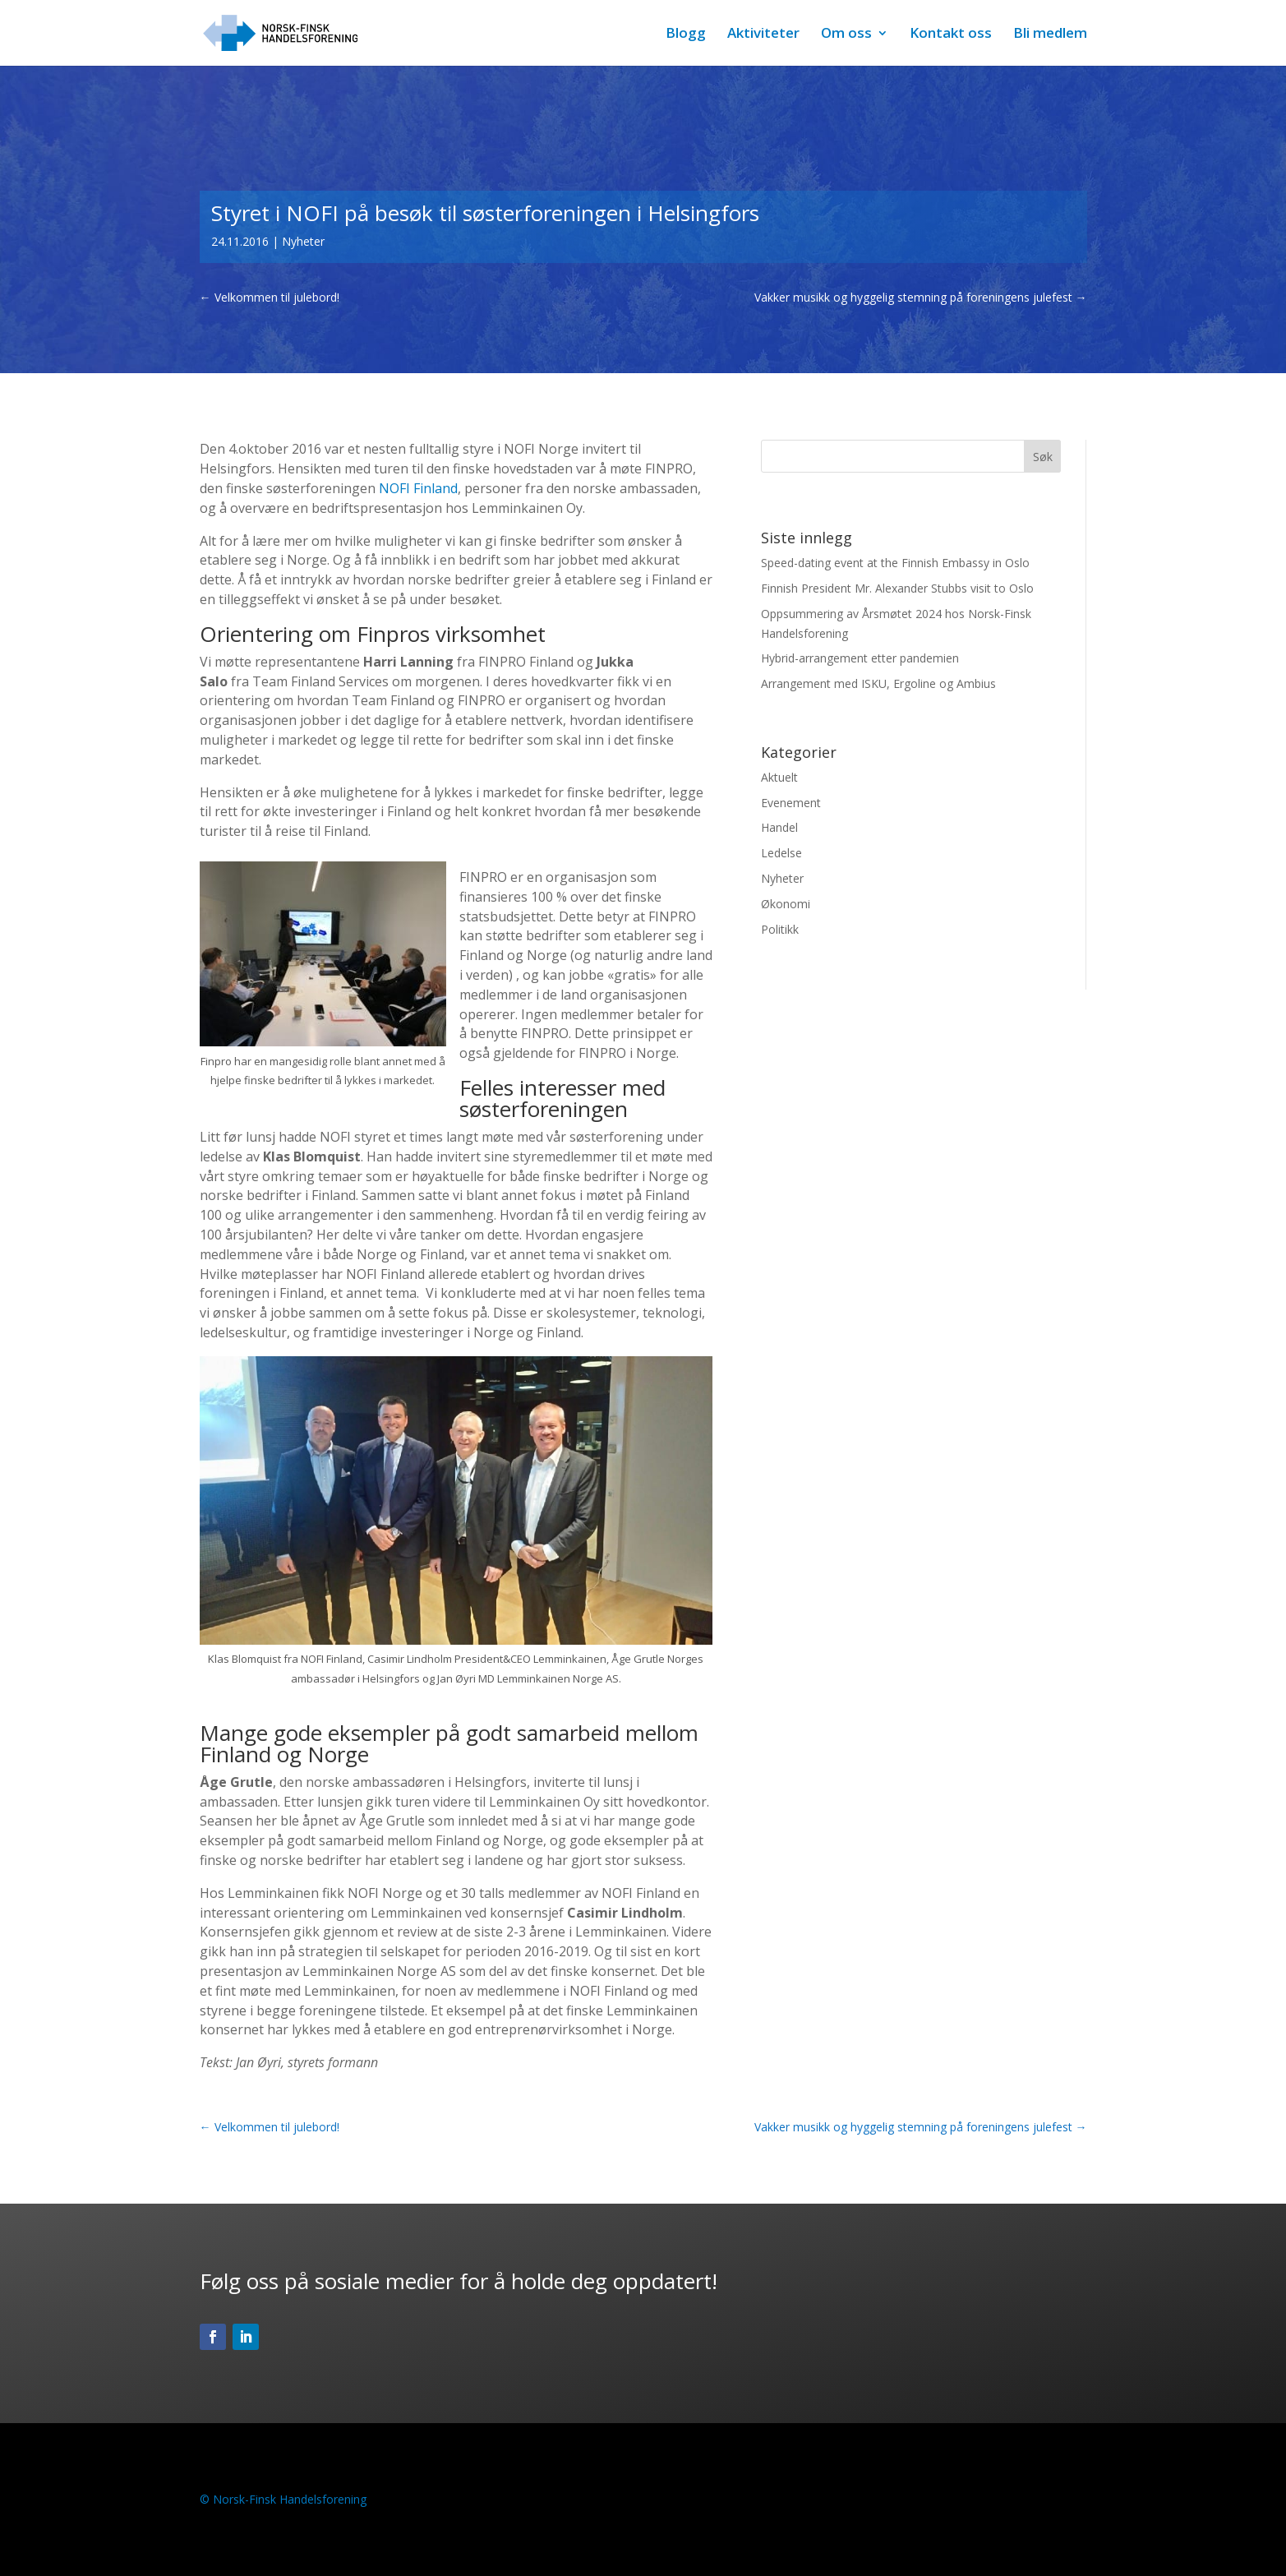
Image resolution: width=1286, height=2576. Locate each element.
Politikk (780, 929)
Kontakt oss (951, 34)
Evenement (791, 802)
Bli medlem (1050, 34)
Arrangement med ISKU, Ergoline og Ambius (878, 683)
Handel (779, 827)
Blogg (686, 34)
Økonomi (785, 904)
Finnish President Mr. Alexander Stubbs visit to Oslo (897, 588)
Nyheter (303, 241)
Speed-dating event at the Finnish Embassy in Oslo (895, 562)
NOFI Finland (418, 488)
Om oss (846, 34)
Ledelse (781, 853)
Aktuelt (779, 777)
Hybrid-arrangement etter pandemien (860, 658)
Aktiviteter (763, 34)
